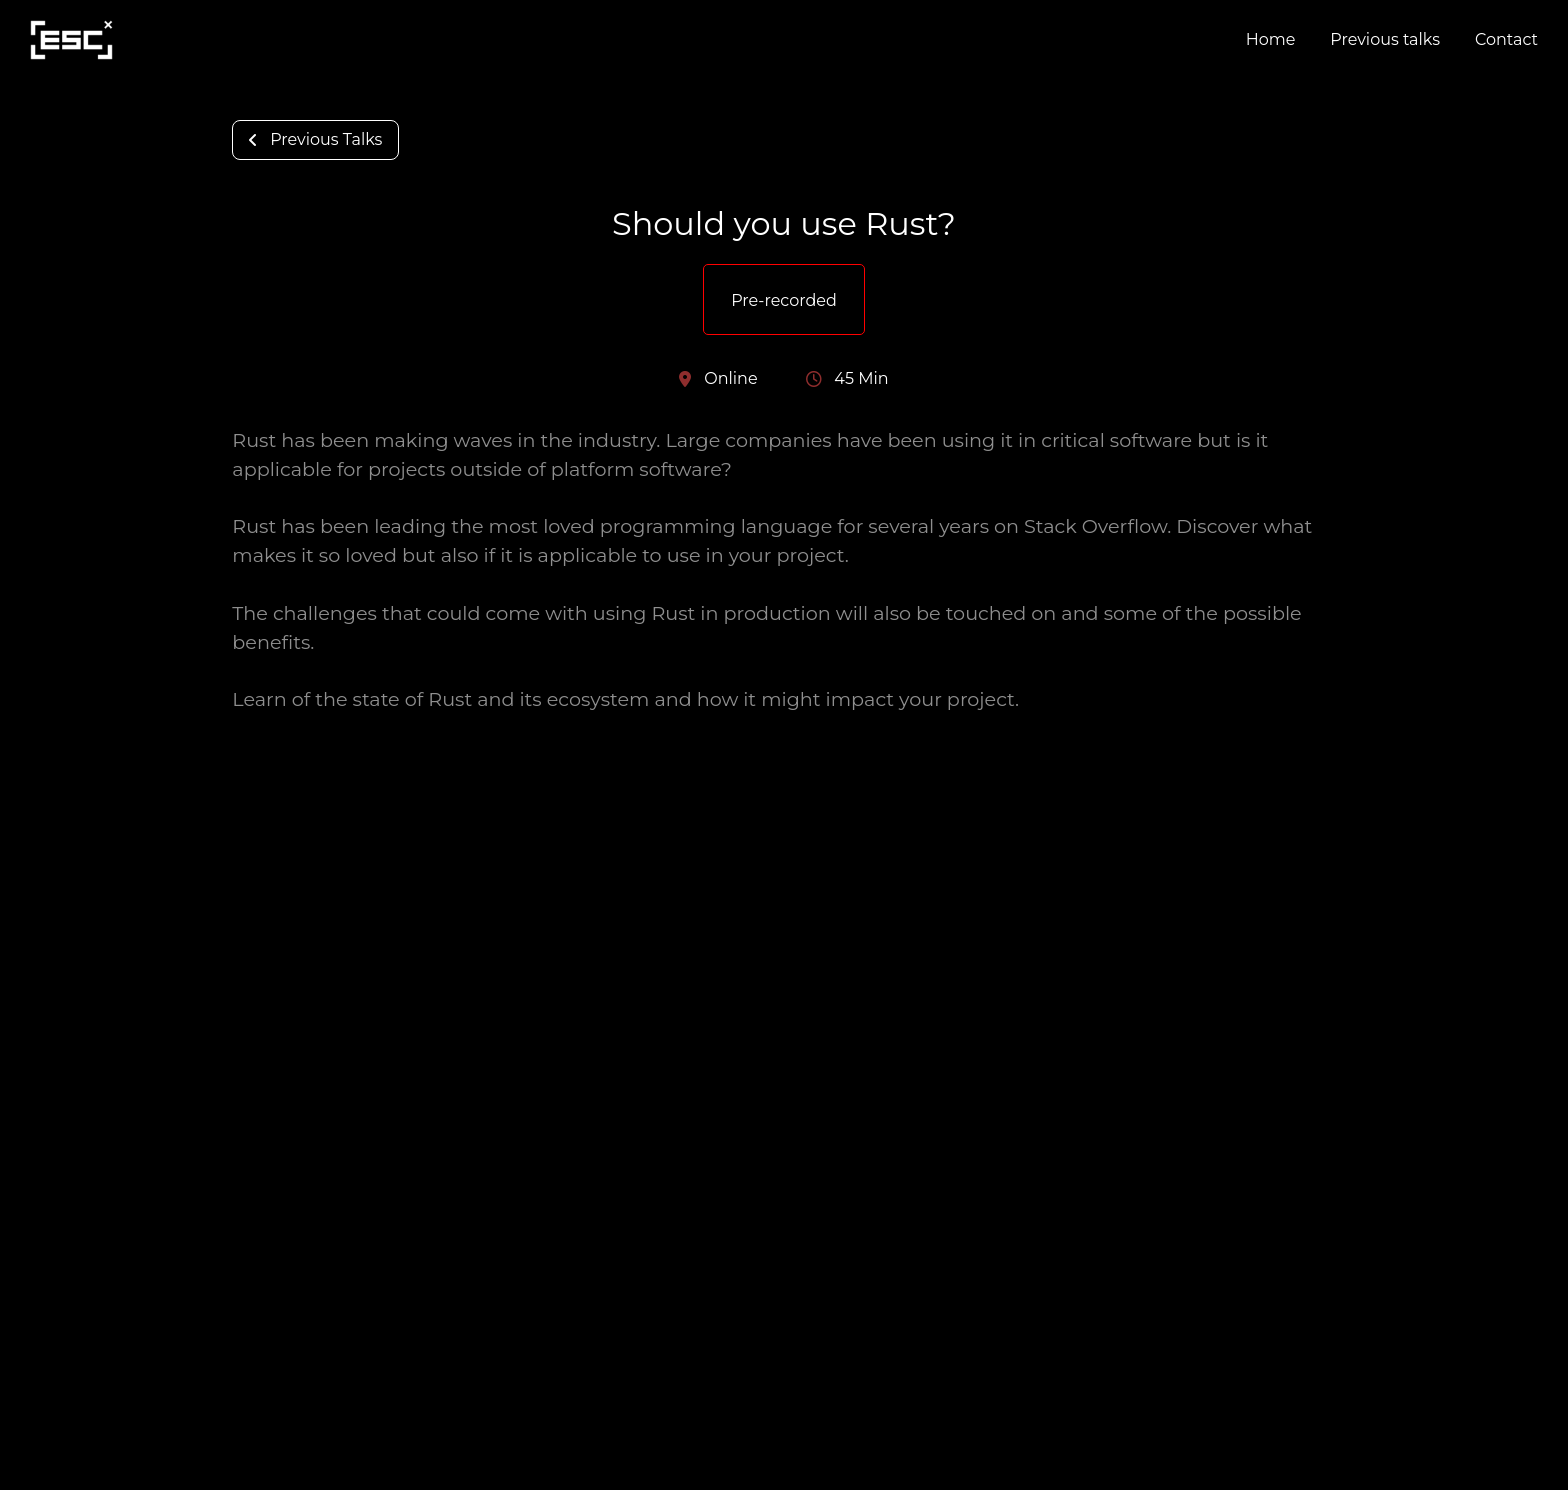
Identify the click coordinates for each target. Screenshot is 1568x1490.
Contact (1506, 39)
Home (1271, 39)
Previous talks (1385, 39)
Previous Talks (315, 139)
